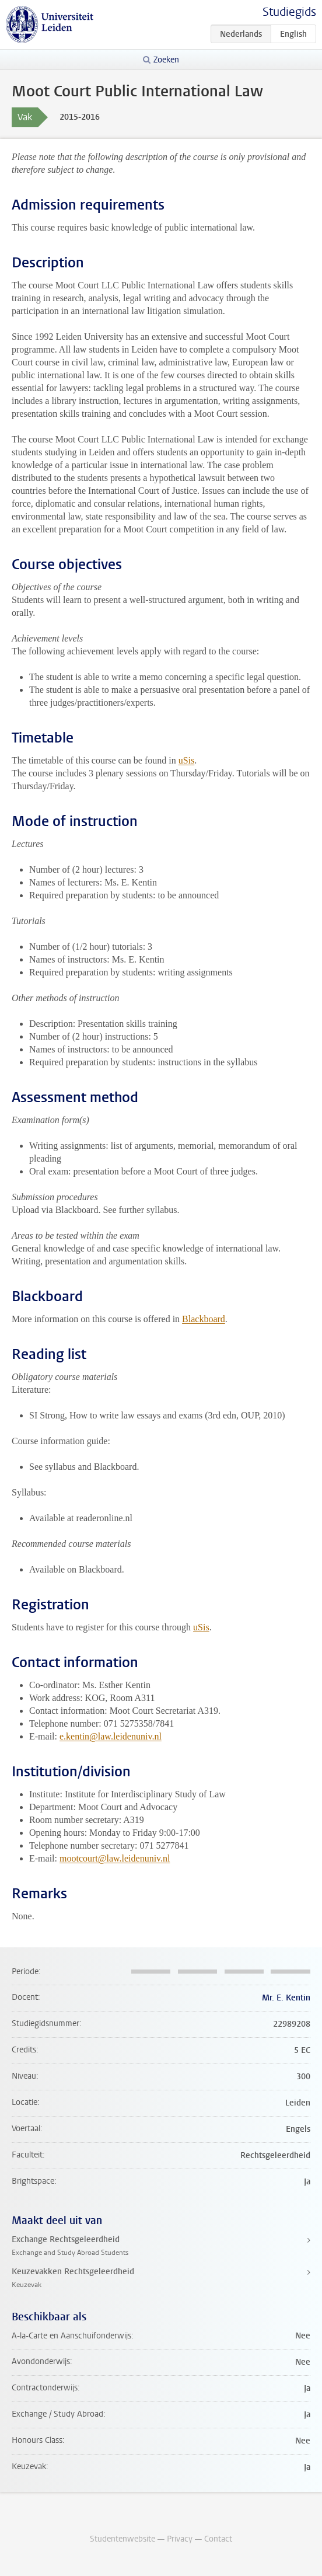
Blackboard (203, 1319)
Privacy (179, 2538)
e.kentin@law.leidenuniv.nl (111, 1736)
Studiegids (289, 12)
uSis (186, 760)
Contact (218, 2538)
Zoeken (166, 59)
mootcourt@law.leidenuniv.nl (115, 1858)
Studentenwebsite (122, 2538)
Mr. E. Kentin (286, 1997)
